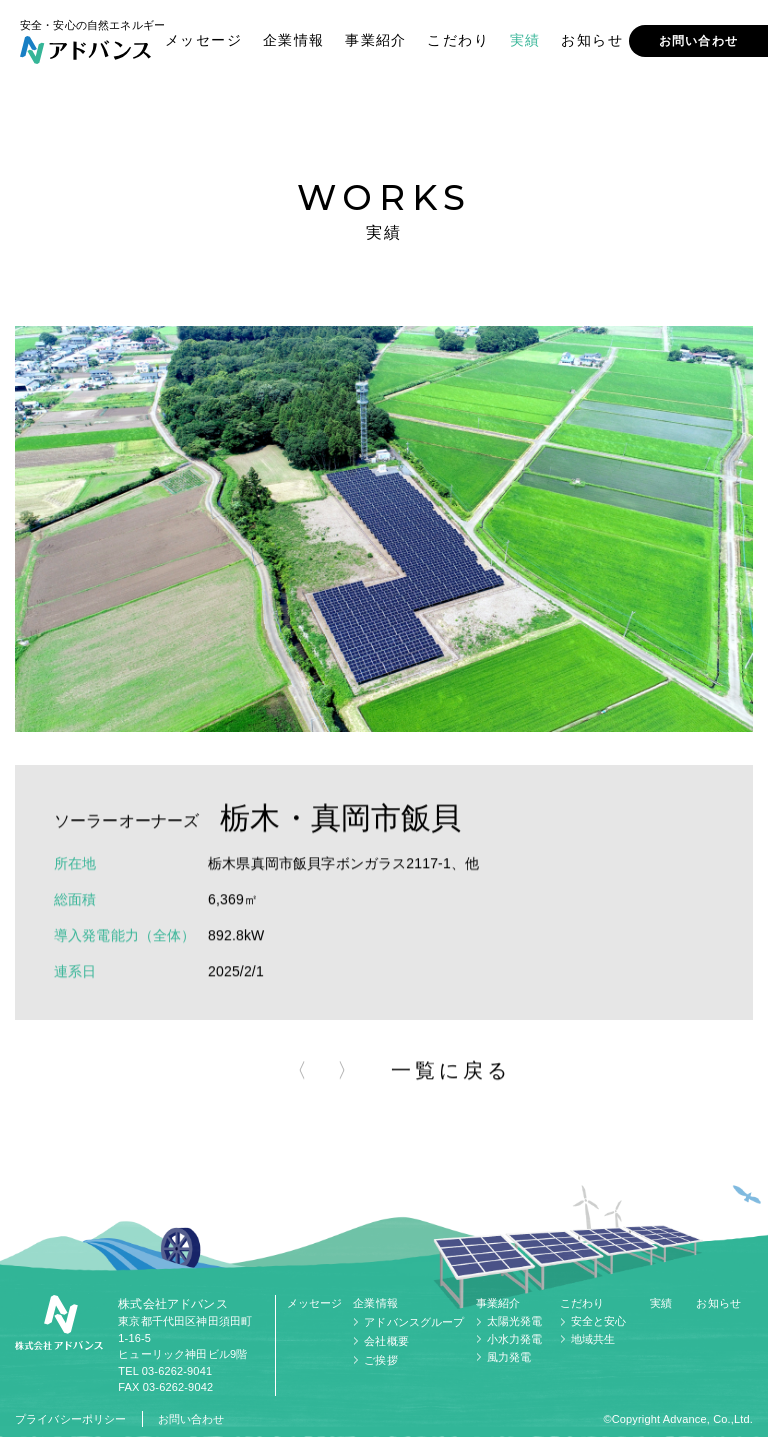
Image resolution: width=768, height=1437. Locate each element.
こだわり (458, 40)
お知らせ (592, 40)
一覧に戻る (451, 1077)
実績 (525, 40)
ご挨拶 (380, 1360)
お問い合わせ (698, 41)
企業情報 (294, 40)
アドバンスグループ (414, 1322)
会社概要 (386, 1341)
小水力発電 (515, 1339)
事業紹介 (376, 40)
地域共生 (593, 1339)
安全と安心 (599, 1321)
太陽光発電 (515, 1321)
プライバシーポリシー (71, 1419)
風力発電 (509, 1357)
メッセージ (203, 40)
